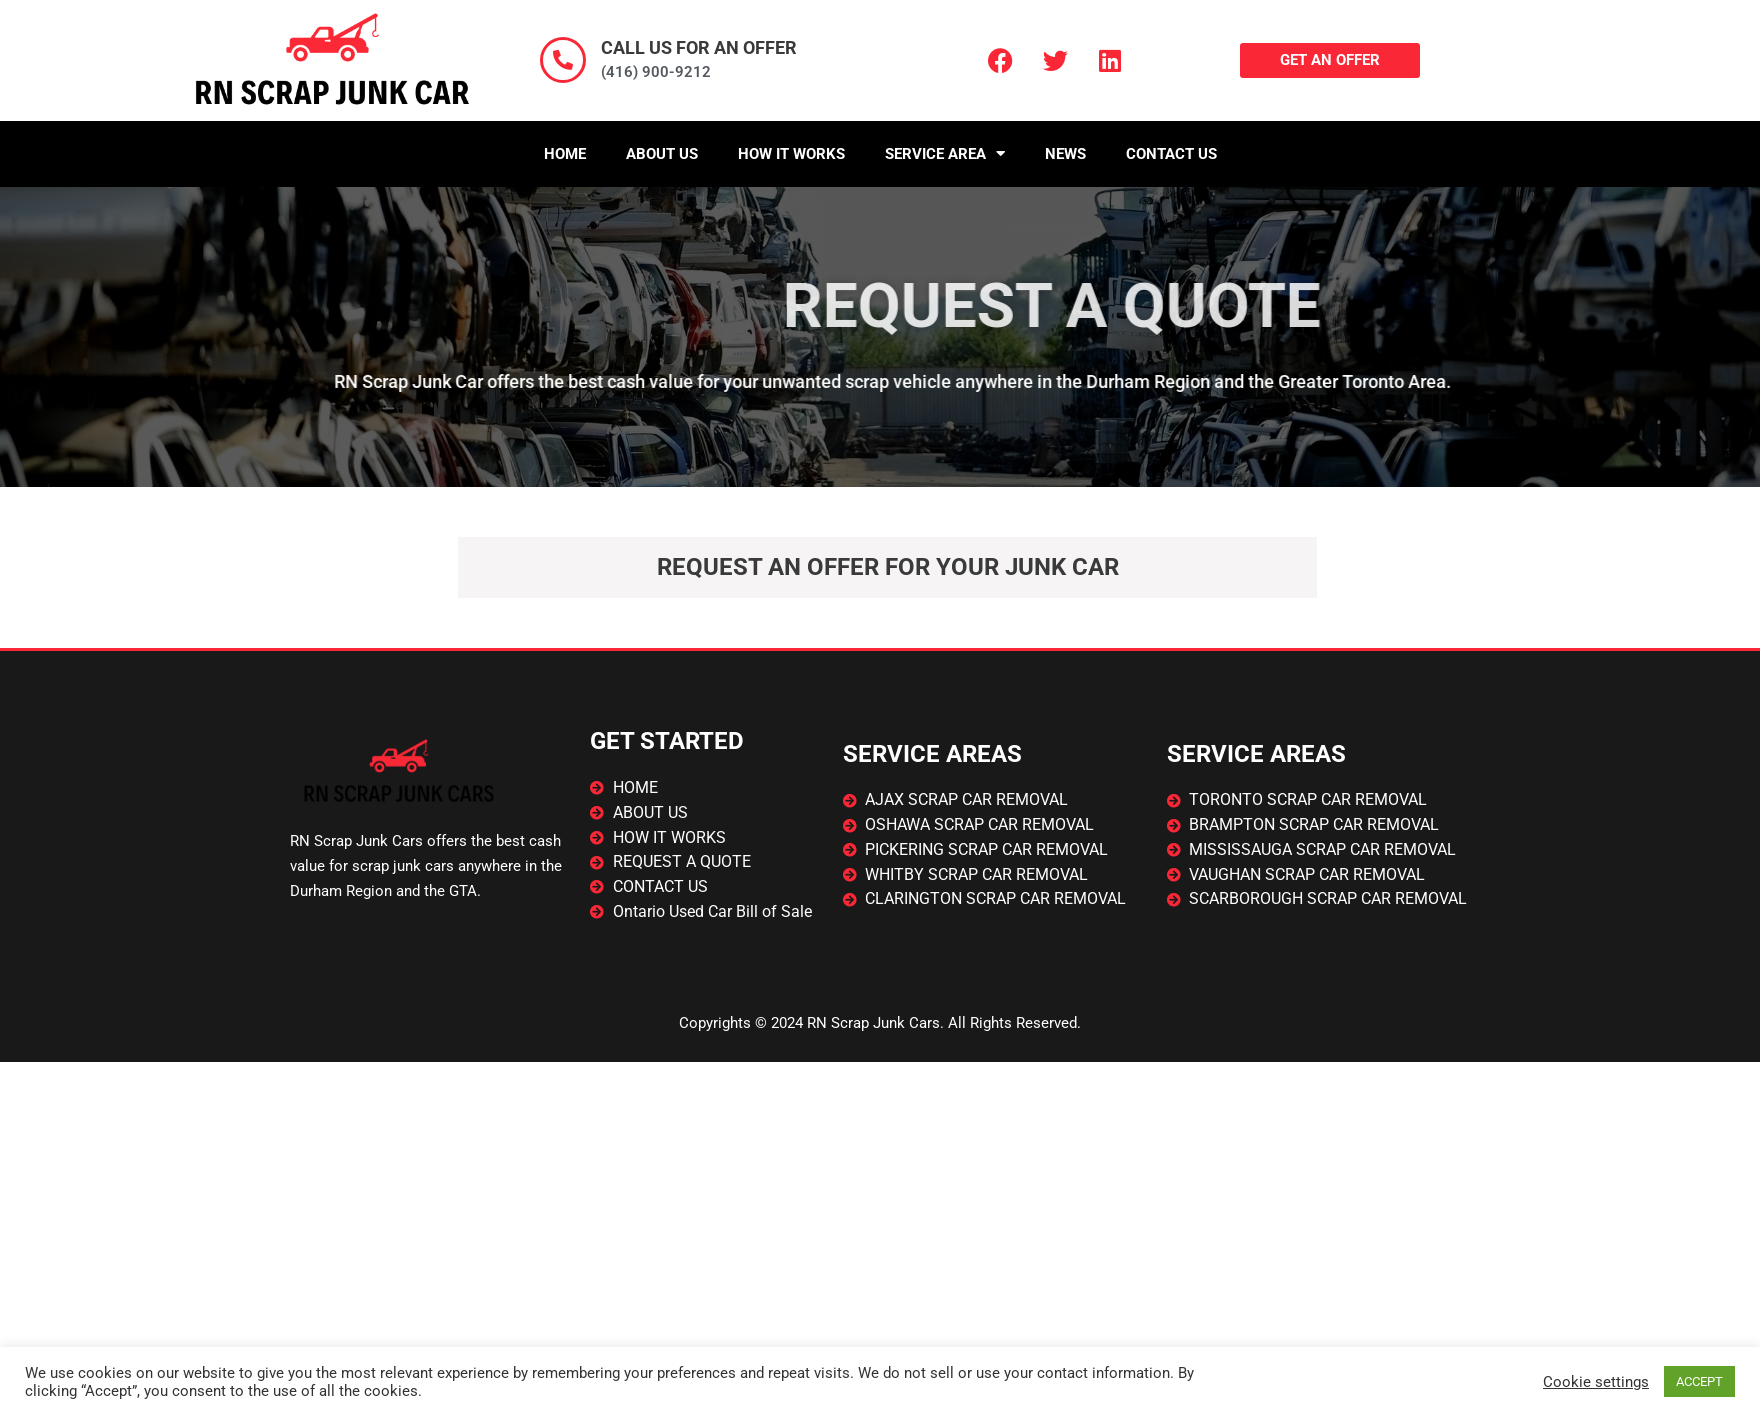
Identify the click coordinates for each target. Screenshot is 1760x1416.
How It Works (791, 154)
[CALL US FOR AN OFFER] (563, 60)
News (1065, 154)
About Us (662, 154)
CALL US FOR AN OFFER (699, 47)
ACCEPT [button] (1699, 1381)
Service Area (945, 153)
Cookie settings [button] (1596, 1382)
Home (565, 154)
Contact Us (1171, 154)
